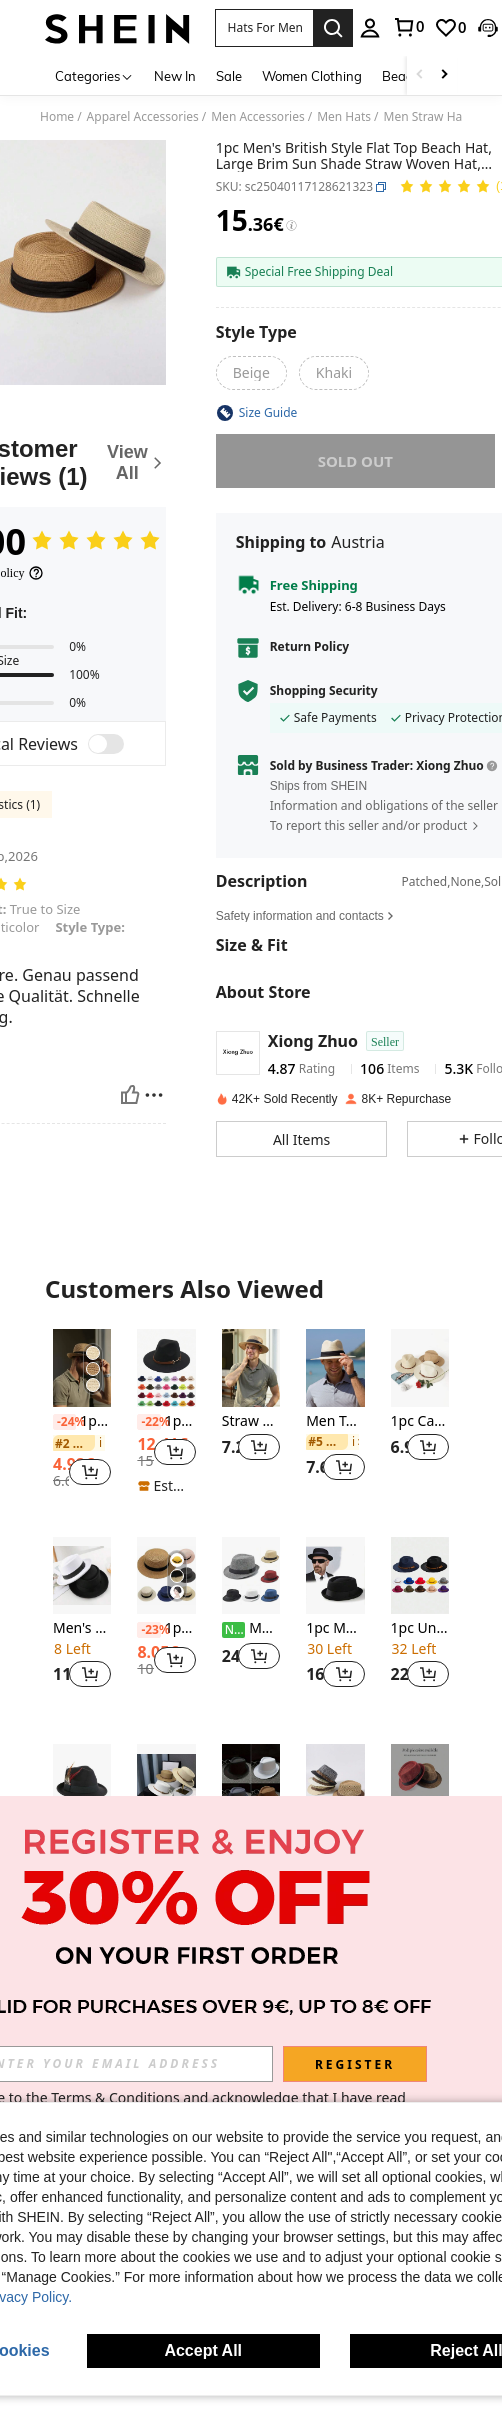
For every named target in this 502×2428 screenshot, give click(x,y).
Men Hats (344, 117)
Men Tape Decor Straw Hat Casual (335, 1421)
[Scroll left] (420, 75)
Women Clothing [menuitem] (312, 76)
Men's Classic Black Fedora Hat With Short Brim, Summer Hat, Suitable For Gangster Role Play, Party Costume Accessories (251, 1628)
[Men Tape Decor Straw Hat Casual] (335, 1368)
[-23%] (148, 1630)
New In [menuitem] (175, 76)
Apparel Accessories (143, 117)
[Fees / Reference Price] (291, 226)
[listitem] (82, 1417)
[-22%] (148, 1422)
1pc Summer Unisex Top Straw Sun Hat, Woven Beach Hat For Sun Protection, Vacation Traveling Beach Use (166, 1628)
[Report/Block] (154, 1095)
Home (57, 117)
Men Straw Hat (425, 117)
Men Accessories (257, 117)
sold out (355, 461)
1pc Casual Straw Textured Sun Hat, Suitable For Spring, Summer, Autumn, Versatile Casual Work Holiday (420, 1421)
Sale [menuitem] (229, 76)
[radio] (251, 373)
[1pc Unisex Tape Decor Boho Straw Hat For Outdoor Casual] (82, 1368)
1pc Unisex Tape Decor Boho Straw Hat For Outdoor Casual (82, 1421)
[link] (408, 27)
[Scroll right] (444, 75)
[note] (166, 1486)
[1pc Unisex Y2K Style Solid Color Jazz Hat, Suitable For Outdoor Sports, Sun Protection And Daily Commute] (251, 1783)
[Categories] (94, 75)
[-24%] (64, 1422)
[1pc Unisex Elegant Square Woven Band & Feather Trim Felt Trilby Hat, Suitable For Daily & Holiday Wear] (82, 1783)
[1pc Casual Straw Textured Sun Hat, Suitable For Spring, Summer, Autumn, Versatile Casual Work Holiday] (420, 1368)
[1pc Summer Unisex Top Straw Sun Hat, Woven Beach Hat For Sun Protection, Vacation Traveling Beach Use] (166, 1576)
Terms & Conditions (115, 2097)
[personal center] (370, 28)
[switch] (106, 744)
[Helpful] (130, 1095)
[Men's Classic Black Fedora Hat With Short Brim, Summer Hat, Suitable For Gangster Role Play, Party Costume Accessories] (251, 1576)
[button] (264, 28)
